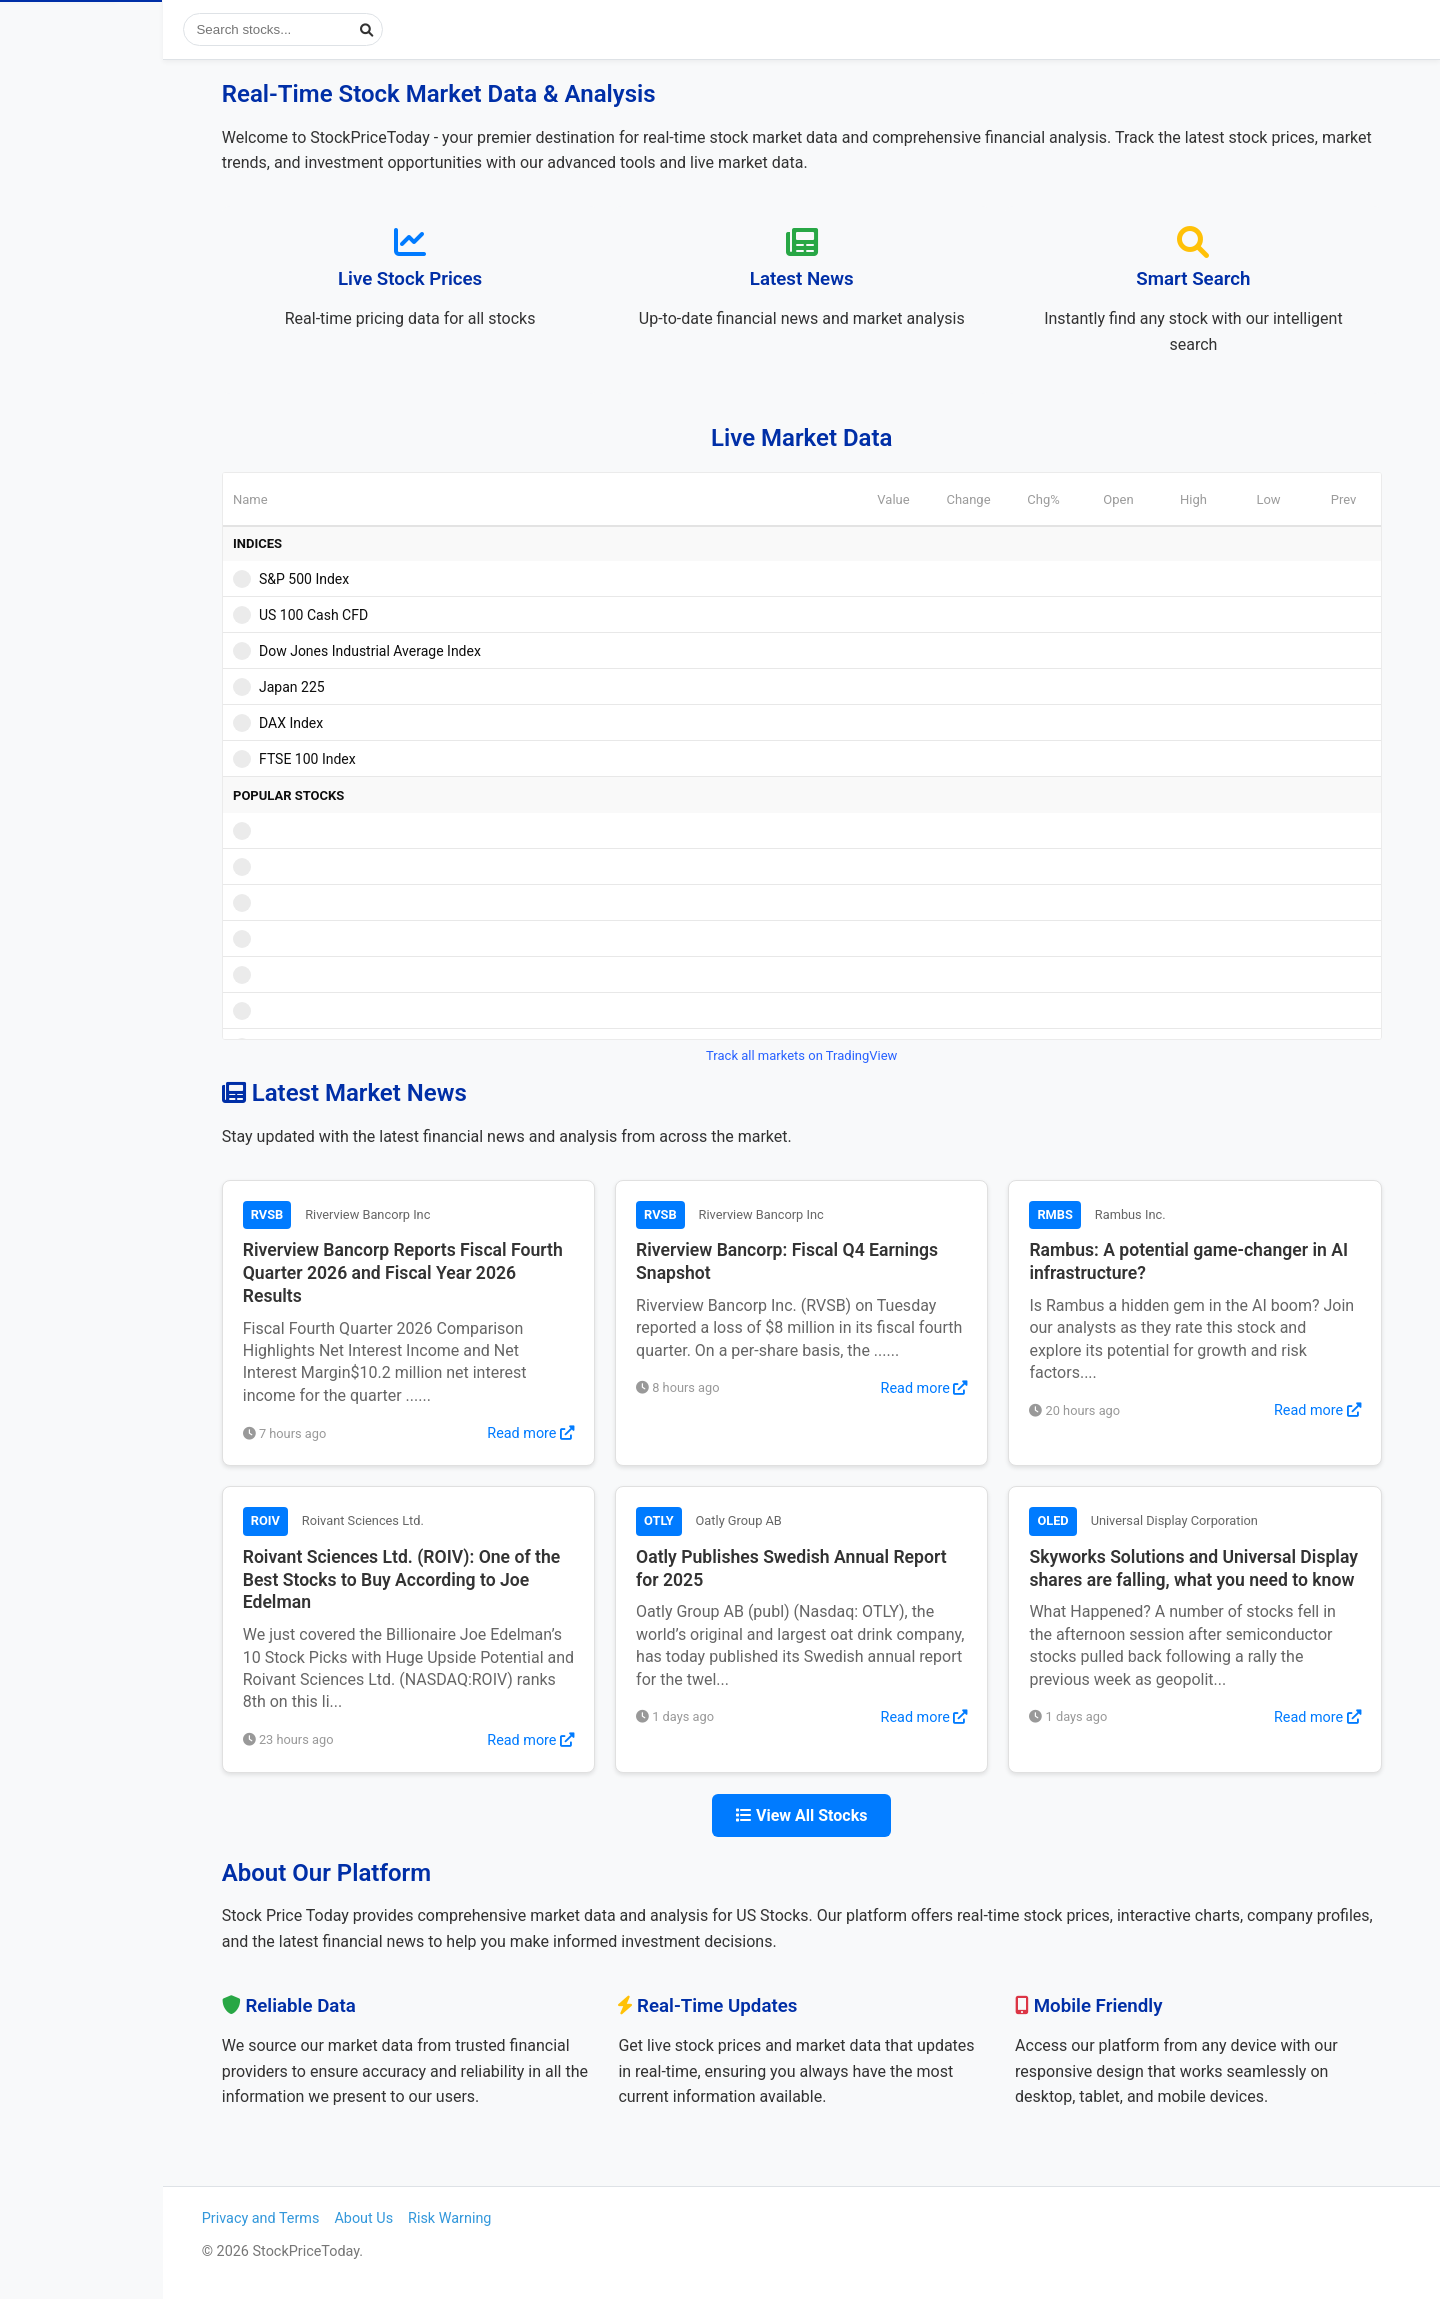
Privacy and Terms (329, 2218)
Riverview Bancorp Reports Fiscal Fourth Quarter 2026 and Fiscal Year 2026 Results (451, 1273)
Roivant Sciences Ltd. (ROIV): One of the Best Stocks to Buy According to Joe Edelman (449, 1580)
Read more (575, 1433)
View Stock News (96, 167)
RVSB (315, 1214)
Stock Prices (79, 113)
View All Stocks (844, 1815)
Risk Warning (517, 2218)
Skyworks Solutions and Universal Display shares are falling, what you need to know (1231, 1580)
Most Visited (120, 277)
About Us (432, 2218)
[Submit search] (453, 29)
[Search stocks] (370, 29)
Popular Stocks (120, 222)
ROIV (313, 1520)
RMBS (1096, 1214)
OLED (1094, 1520)
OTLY (704, 1520)
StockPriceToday (125, 34)
